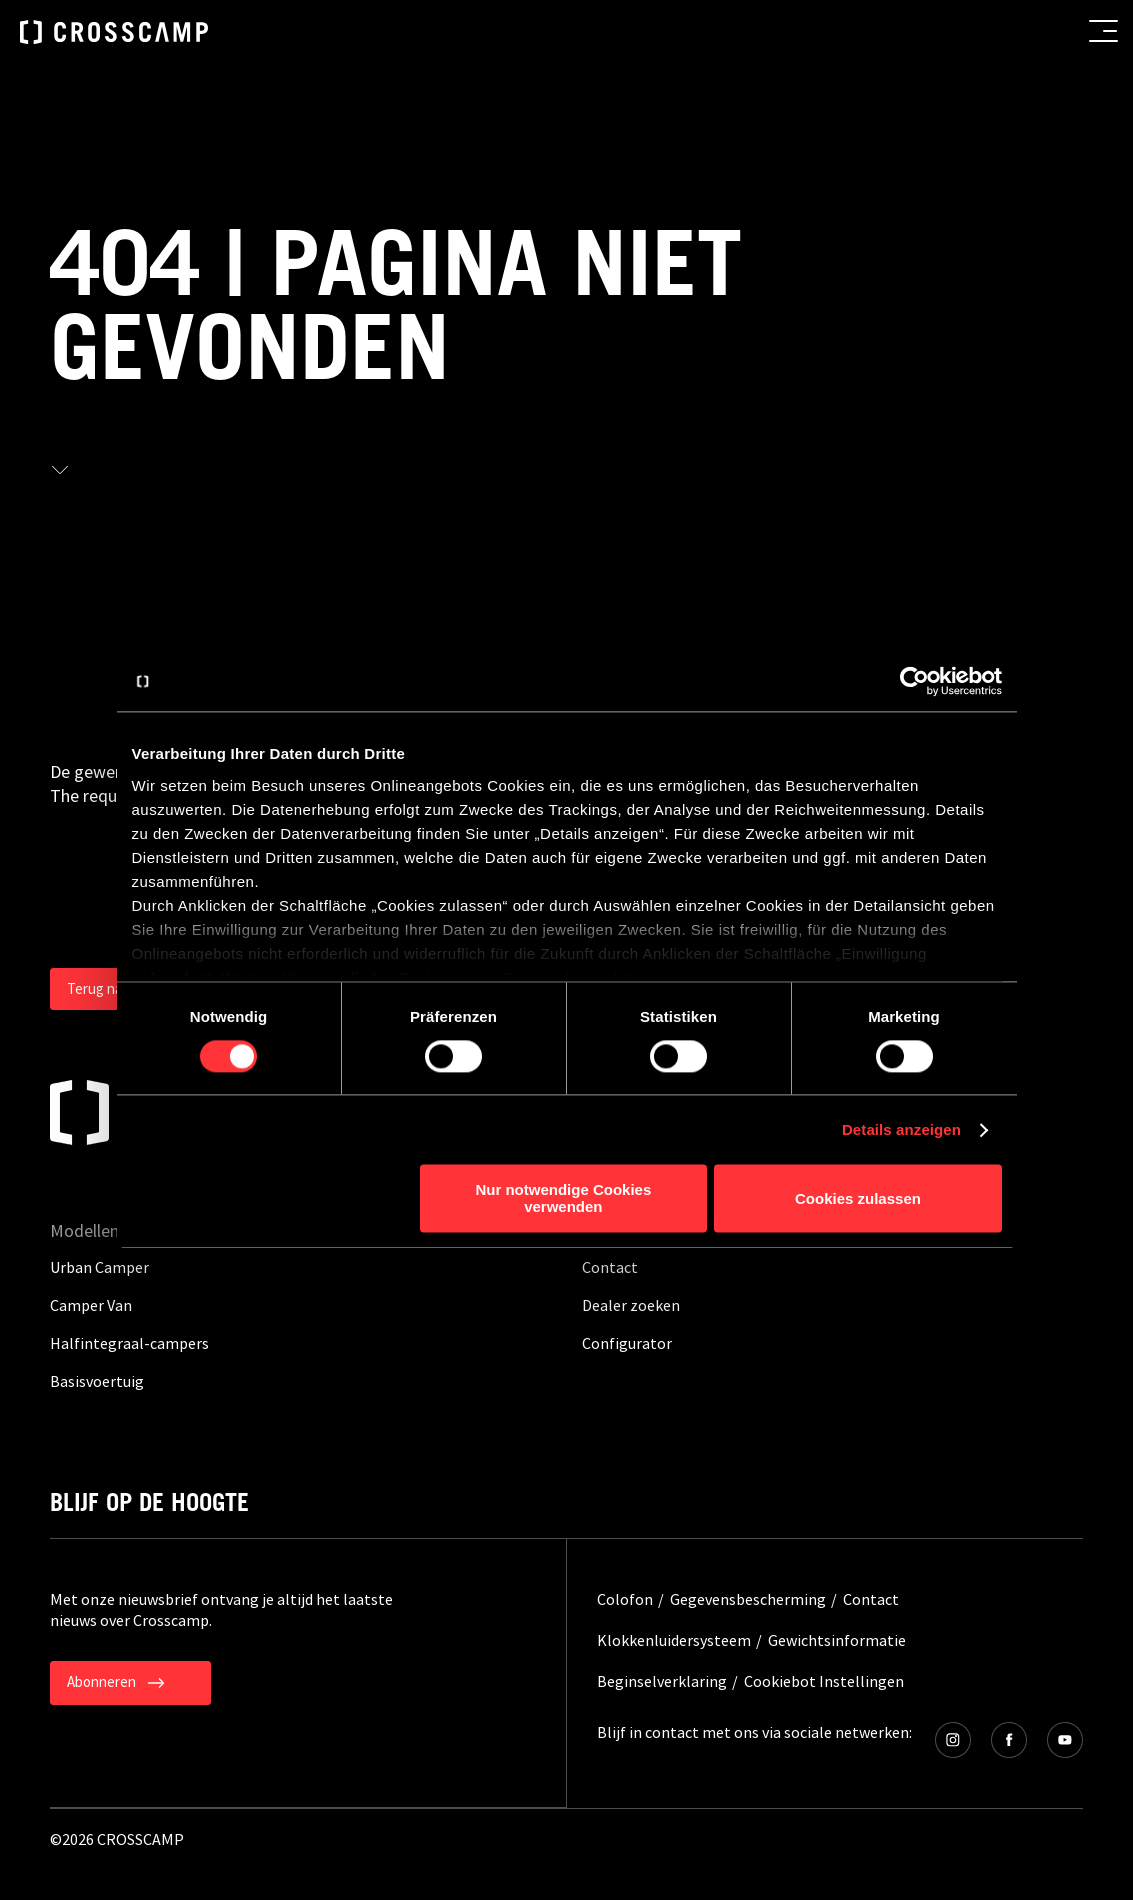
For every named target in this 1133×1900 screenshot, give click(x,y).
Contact (610, 1267)
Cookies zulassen (858, 1198)
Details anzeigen (901, 1129)
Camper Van (91, 1305)
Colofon (625, 1599)
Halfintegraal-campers (129, 1343)
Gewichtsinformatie (837, 1640)
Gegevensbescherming (748, 1599)
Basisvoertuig (97, 1381)
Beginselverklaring (662, 1681)
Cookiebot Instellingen (824, 1681)
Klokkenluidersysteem (674, 1640)
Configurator (627, 1343)
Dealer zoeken (631, 1305)
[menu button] (1103, 31)
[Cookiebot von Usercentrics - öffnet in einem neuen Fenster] (914, 681)
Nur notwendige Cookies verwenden (563, 1199)
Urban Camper (99, 1267)
